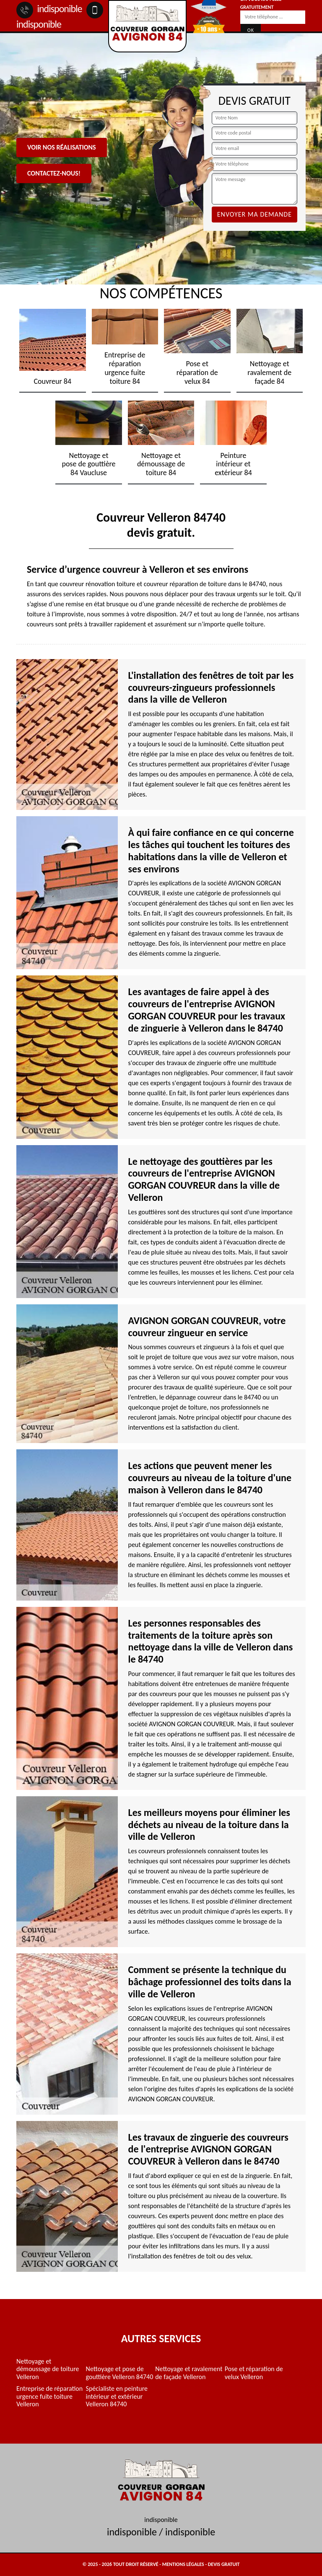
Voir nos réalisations (61, 147)
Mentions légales (183, 2564)
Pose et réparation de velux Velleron (254, 2372)
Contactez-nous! (53, 173)
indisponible (49, 9)
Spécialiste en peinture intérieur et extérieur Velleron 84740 (117, 2396)
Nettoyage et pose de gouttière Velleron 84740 (119, 2372)
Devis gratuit (224, 2564)
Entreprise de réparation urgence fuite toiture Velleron (49, 2396)
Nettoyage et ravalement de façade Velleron (188, 2372)
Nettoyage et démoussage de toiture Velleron (47, 2369)
